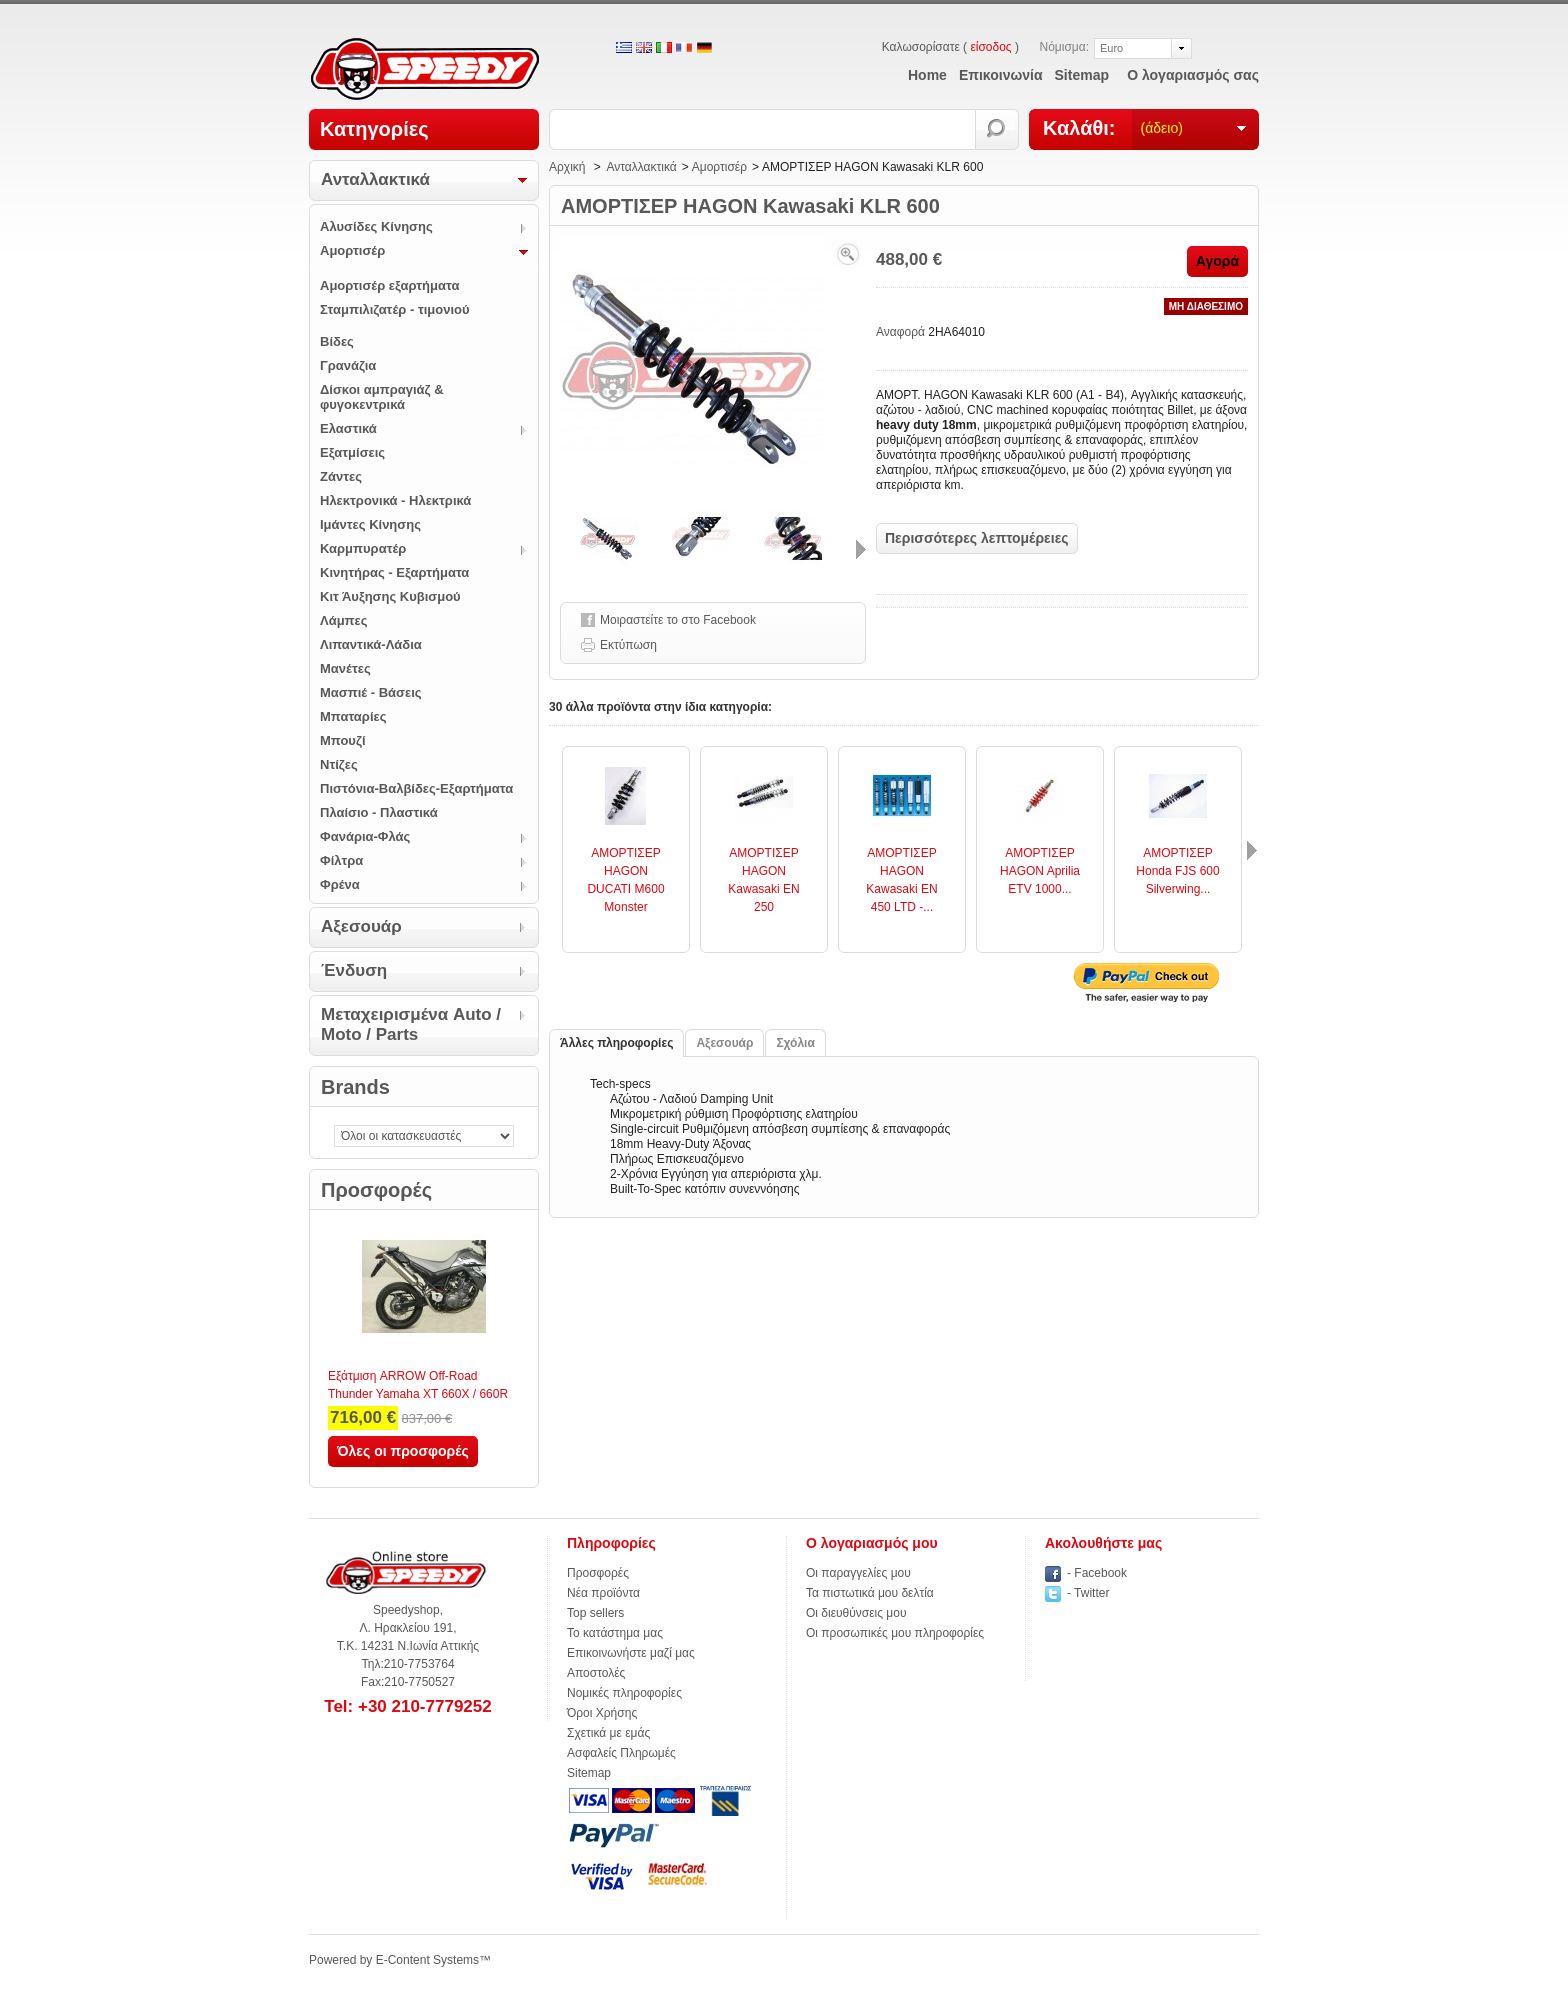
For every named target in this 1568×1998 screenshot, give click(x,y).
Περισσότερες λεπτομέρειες (977, 538)
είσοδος (990, 47)
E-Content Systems (427, 1960)
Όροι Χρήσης (602, 1713)
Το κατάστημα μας (615, 1633)
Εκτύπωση (628, 645)
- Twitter (1088, 1593)
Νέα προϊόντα (603, 1593)
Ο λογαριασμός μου (872, 1543)
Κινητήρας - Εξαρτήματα (394, 572)
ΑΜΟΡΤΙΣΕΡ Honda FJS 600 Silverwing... (1177, 871)
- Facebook (1097, 1573)
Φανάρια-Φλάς (365, 836)
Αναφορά (902, 332)
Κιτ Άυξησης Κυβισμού (390, 596)
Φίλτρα (341, 860)
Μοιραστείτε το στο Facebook (678, 620)
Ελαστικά (348, 428)
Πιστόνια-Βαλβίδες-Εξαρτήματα (416, 788)
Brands (355, 1087)
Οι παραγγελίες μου (858, 1573)
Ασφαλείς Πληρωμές (621, 1753)
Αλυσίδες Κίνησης (376, 226)
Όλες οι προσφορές (403, 1451)
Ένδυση (354, 970)
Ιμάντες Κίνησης (370, 524)
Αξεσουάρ (361, 926)
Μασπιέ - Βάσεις (371, 692)
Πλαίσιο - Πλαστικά (379, 812)
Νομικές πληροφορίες (624, 1693)
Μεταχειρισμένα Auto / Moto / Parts (411, 1024)
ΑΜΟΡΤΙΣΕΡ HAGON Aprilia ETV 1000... (1040, 871)
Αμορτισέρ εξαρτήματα (389, 285)
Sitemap (589, 1773)
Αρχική (567, 167)
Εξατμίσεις (352, 452)
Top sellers (595, 1613)
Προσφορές (376, 1190)
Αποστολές (596, 1673)
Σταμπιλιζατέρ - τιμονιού (395, 309)
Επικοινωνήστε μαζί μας (631, 1653)
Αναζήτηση (997, 129)
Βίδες (337, 341)
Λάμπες (344, 620)
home (927, 75)
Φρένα (340, 884)
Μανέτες (345, 668)
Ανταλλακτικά (375, 179)
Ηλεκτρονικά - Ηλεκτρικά (395, 500)
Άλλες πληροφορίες (616, 1043)
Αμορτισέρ (352, 250)
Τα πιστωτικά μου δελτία (870, 1593)
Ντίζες (339, 764)
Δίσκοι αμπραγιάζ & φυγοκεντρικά (382, 397)
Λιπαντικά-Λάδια (371, 644)
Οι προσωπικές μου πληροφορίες (895, 1633)
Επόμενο (861, 549)
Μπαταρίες (353, 716)
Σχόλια (795, 1043)
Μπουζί (343, 740)
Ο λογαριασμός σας (1193, 75)
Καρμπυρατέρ (363, 548)
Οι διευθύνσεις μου (856, 1613)
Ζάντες (341, 476)
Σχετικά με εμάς (608, 1733)
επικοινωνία (1001, 75)
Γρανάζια (348, 365)
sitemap (1082, 75)
